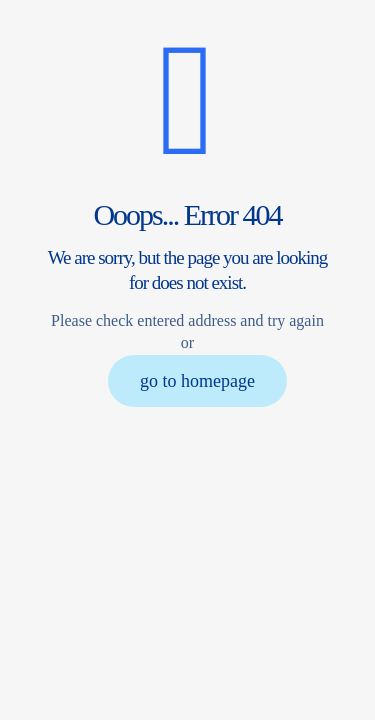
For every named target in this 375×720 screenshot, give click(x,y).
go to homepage (197, 381)
